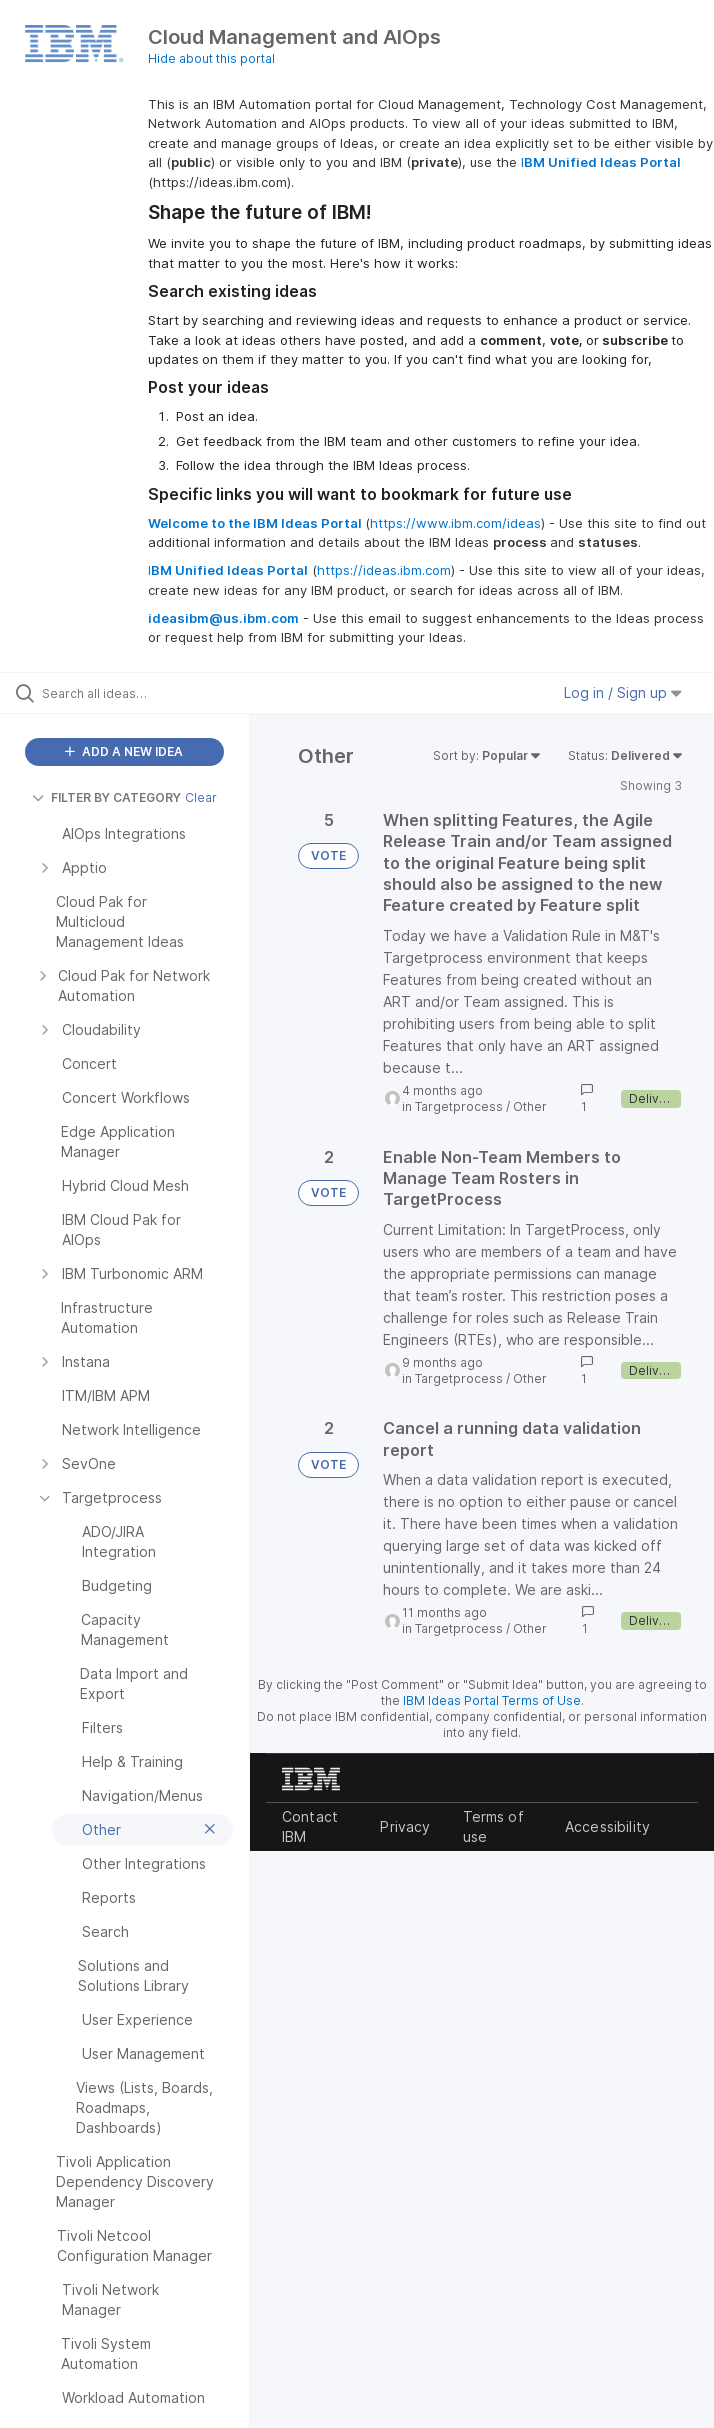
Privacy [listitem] (405, 1826)
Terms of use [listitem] (493, 1826)
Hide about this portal (211, 58)
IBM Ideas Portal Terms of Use (492, 1700)
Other (530, 1106)
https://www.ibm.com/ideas (455, 523)
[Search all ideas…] (135, 693)
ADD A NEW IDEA (124, 751)
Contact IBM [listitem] (310, 1826)
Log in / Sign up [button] (623, 692)
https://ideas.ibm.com (384, 570)
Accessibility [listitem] (607, 1826)
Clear (201, 797)
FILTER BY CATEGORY (106, 797)
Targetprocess (459, 1106)
